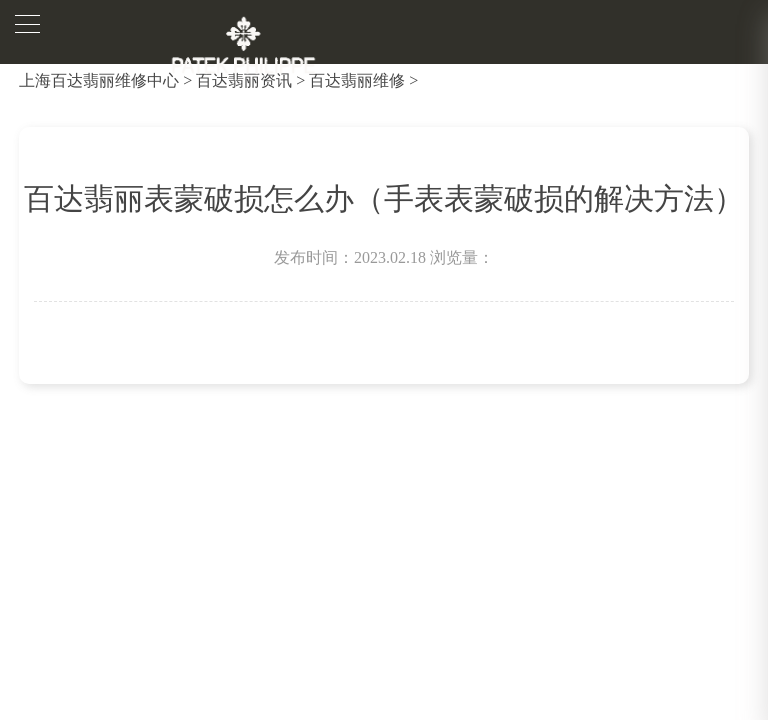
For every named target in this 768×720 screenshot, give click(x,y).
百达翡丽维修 (357, 80)
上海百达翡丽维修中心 (99, 80)
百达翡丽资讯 (244, 80)
